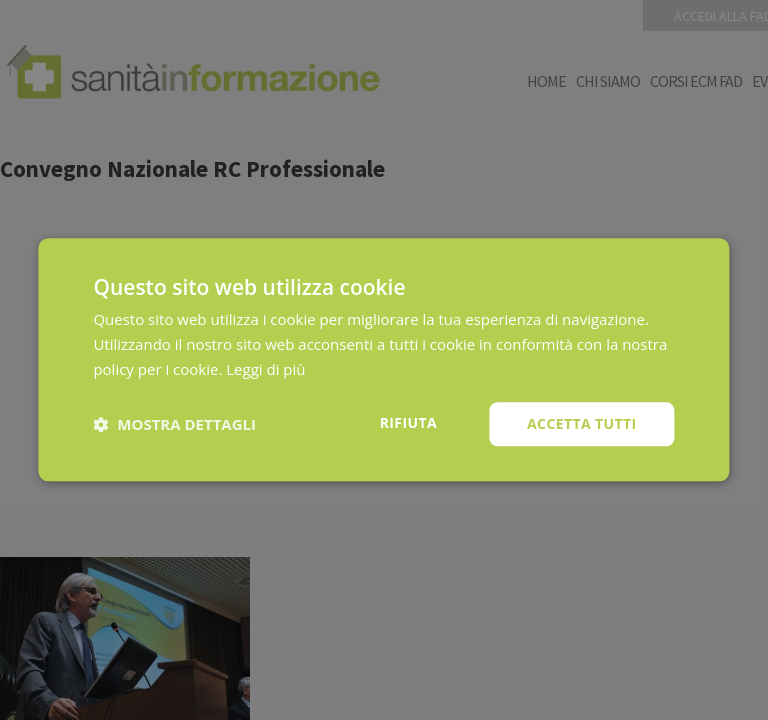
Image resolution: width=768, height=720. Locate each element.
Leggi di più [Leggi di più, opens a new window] (265, 369)
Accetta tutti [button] (582, 423)
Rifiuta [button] (408, 422)
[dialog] (384, 360)
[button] (174, 424)
